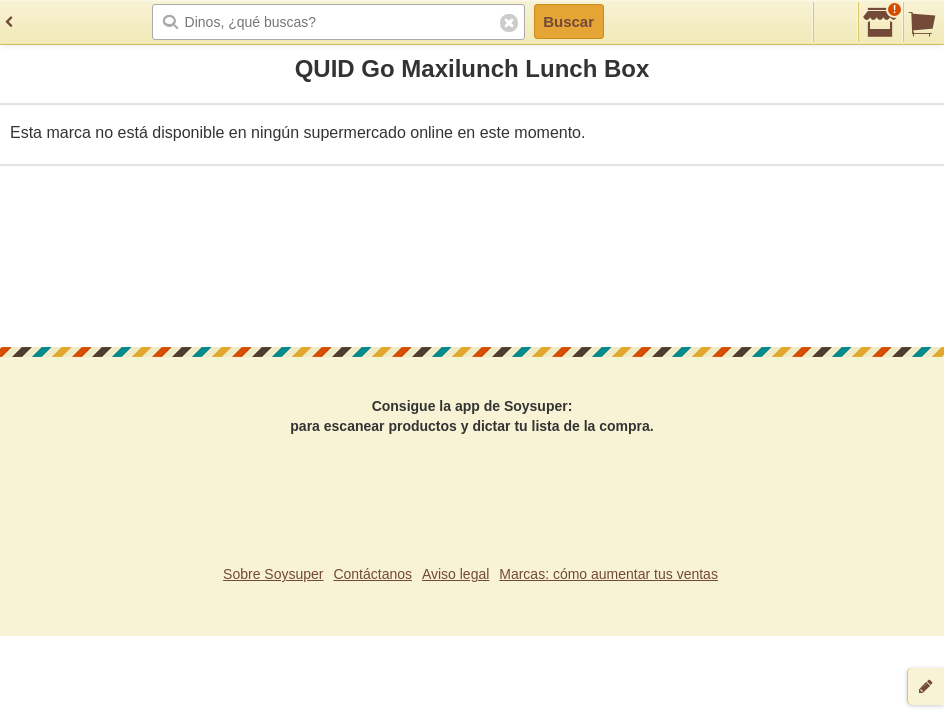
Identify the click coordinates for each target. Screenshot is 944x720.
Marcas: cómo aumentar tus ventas (608, 574)
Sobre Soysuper (273, 574)
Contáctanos (372, 574)
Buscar (568, 21)
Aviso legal (455, 574)
